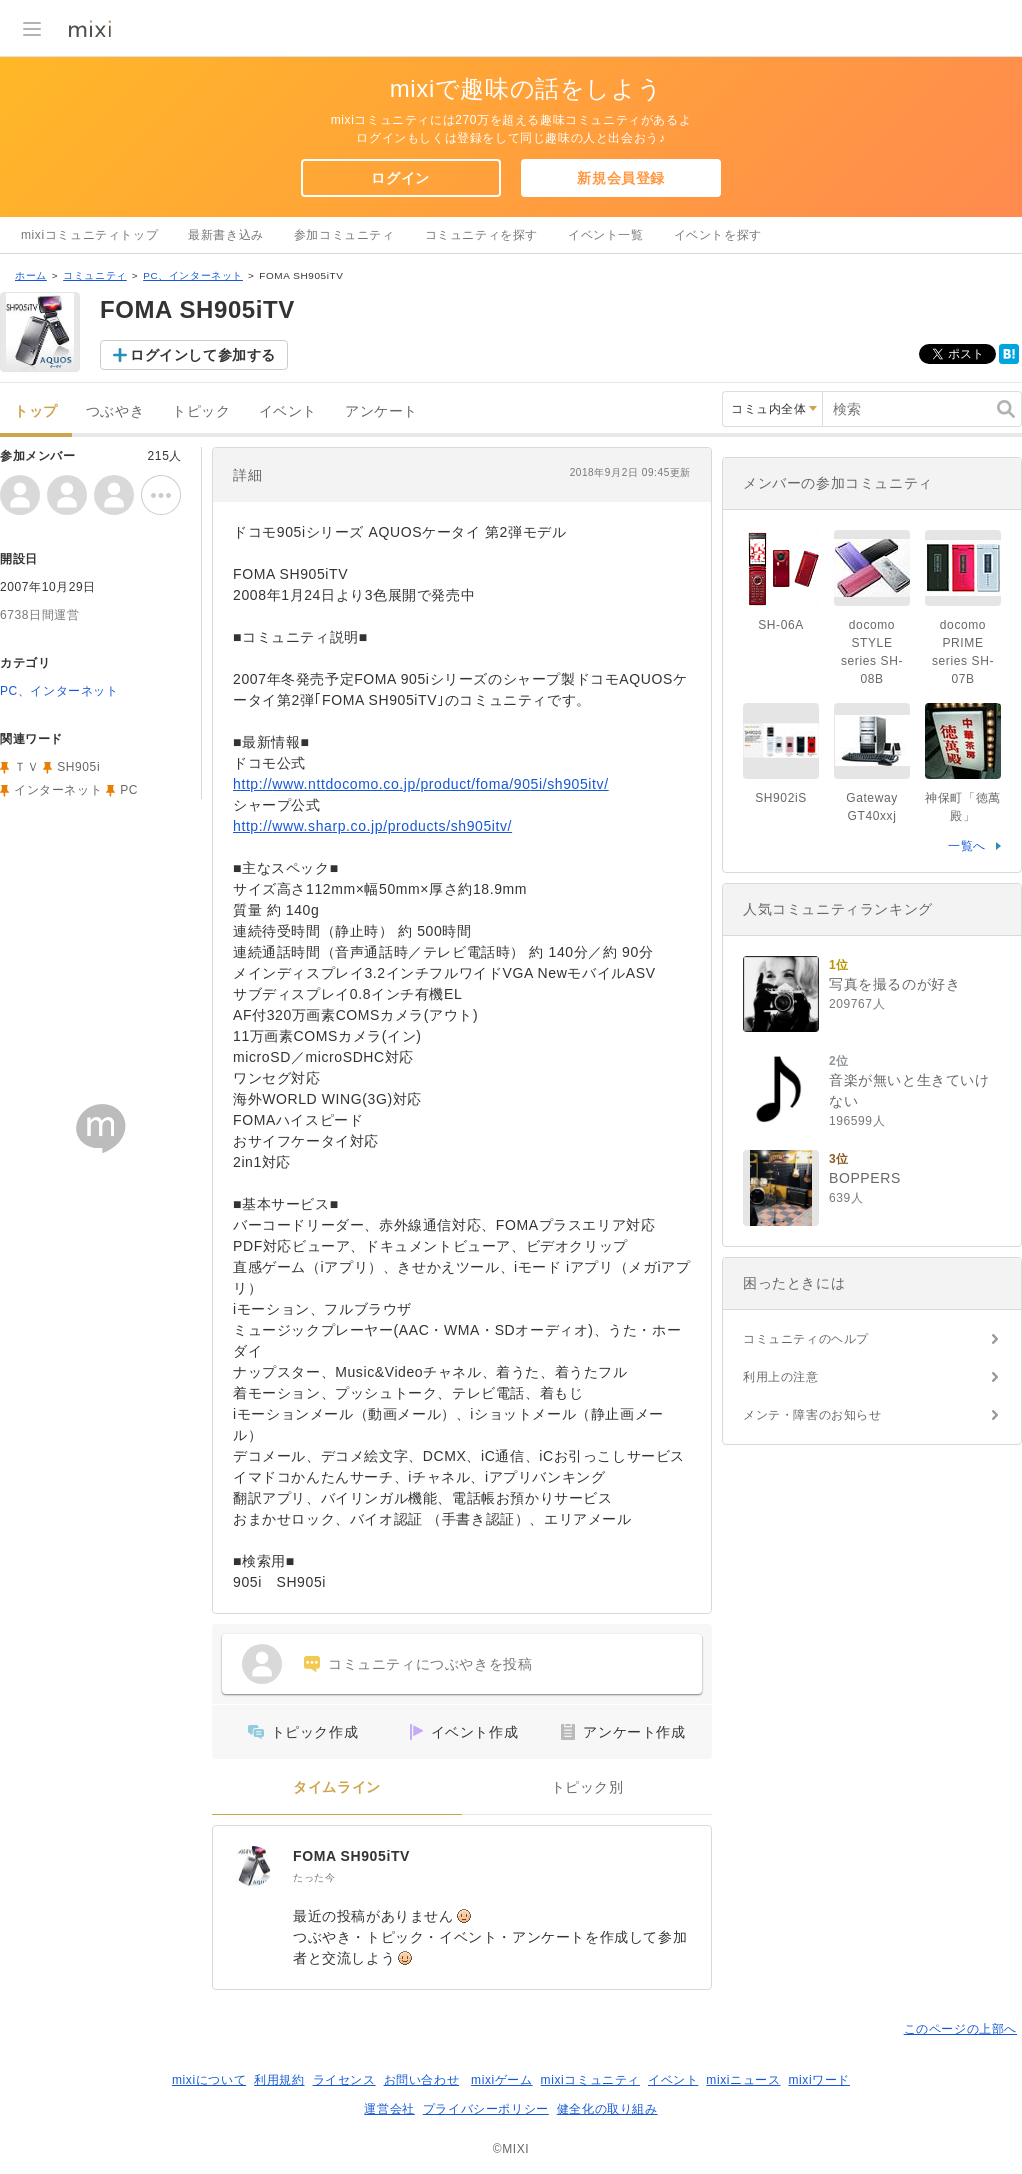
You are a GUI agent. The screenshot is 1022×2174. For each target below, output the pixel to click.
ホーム (31, 275)
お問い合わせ (422, 2080)
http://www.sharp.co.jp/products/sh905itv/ (372, 826)
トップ (36, 411)
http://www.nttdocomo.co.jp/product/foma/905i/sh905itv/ (421, 784)
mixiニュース (743, 2080)
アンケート (381, 411)
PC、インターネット (193, 275)
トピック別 (587, 1787)
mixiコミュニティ (590, 2080)
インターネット (58, 790)
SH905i (78, 767)
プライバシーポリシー (486, 2109)
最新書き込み (226, 235)
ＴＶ (26, 767)
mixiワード (819, 2080)
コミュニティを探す (481, 235)
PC (129, 790)
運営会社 (389, 2109)
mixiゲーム (502, 2080)
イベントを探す (718, 235)
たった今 (314, 1877)
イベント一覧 (606, 235)
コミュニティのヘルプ (806, 1339)
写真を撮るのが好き (894, 984)
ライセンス (344, 2080)
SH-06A (781, 625)
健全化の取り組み (607, 2109)
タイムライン (337, 1787)
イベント (288, 411)
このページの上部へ (960, 2029)
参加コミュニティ (344, 235)
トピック (201, 411)
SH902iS (781, 798)
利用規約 (279, 2080)
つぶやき (115, 411)
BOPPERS (865, 1178)
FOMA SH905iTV (351, 1856)
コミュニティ (95, 275)
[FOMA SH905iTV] (253, 1866)
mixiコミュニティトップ (89, 235)
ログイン (400, 178)
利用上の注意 (781, 1377)
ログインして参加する (203, 355)
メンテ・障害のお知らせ (812, 1415)
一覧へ (967, 846)
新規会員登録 (621, 178)
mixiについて (209, 2080)
